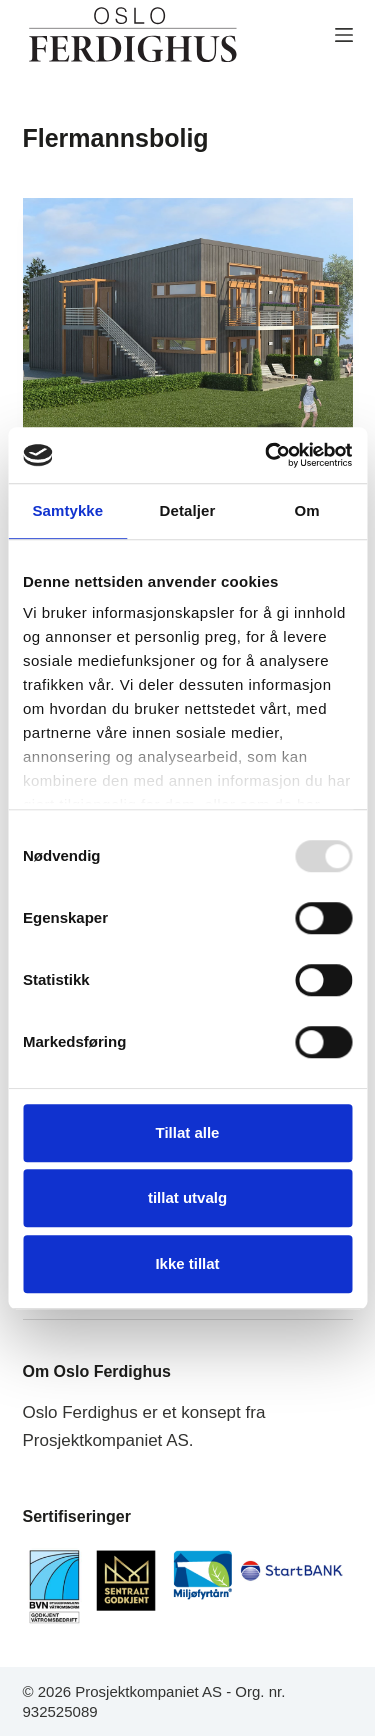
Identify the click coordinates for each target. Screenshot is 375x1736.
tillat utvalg (187, 1197)
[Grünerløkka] (188, 322)
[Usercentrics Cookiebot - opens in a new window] (267, 455)
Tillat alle (188, 1132)
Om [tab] (307, 510)
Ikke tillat (187, 1263)
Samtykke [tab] (67, 510)
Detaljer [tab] (188, 510)
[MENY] (344, 35)
